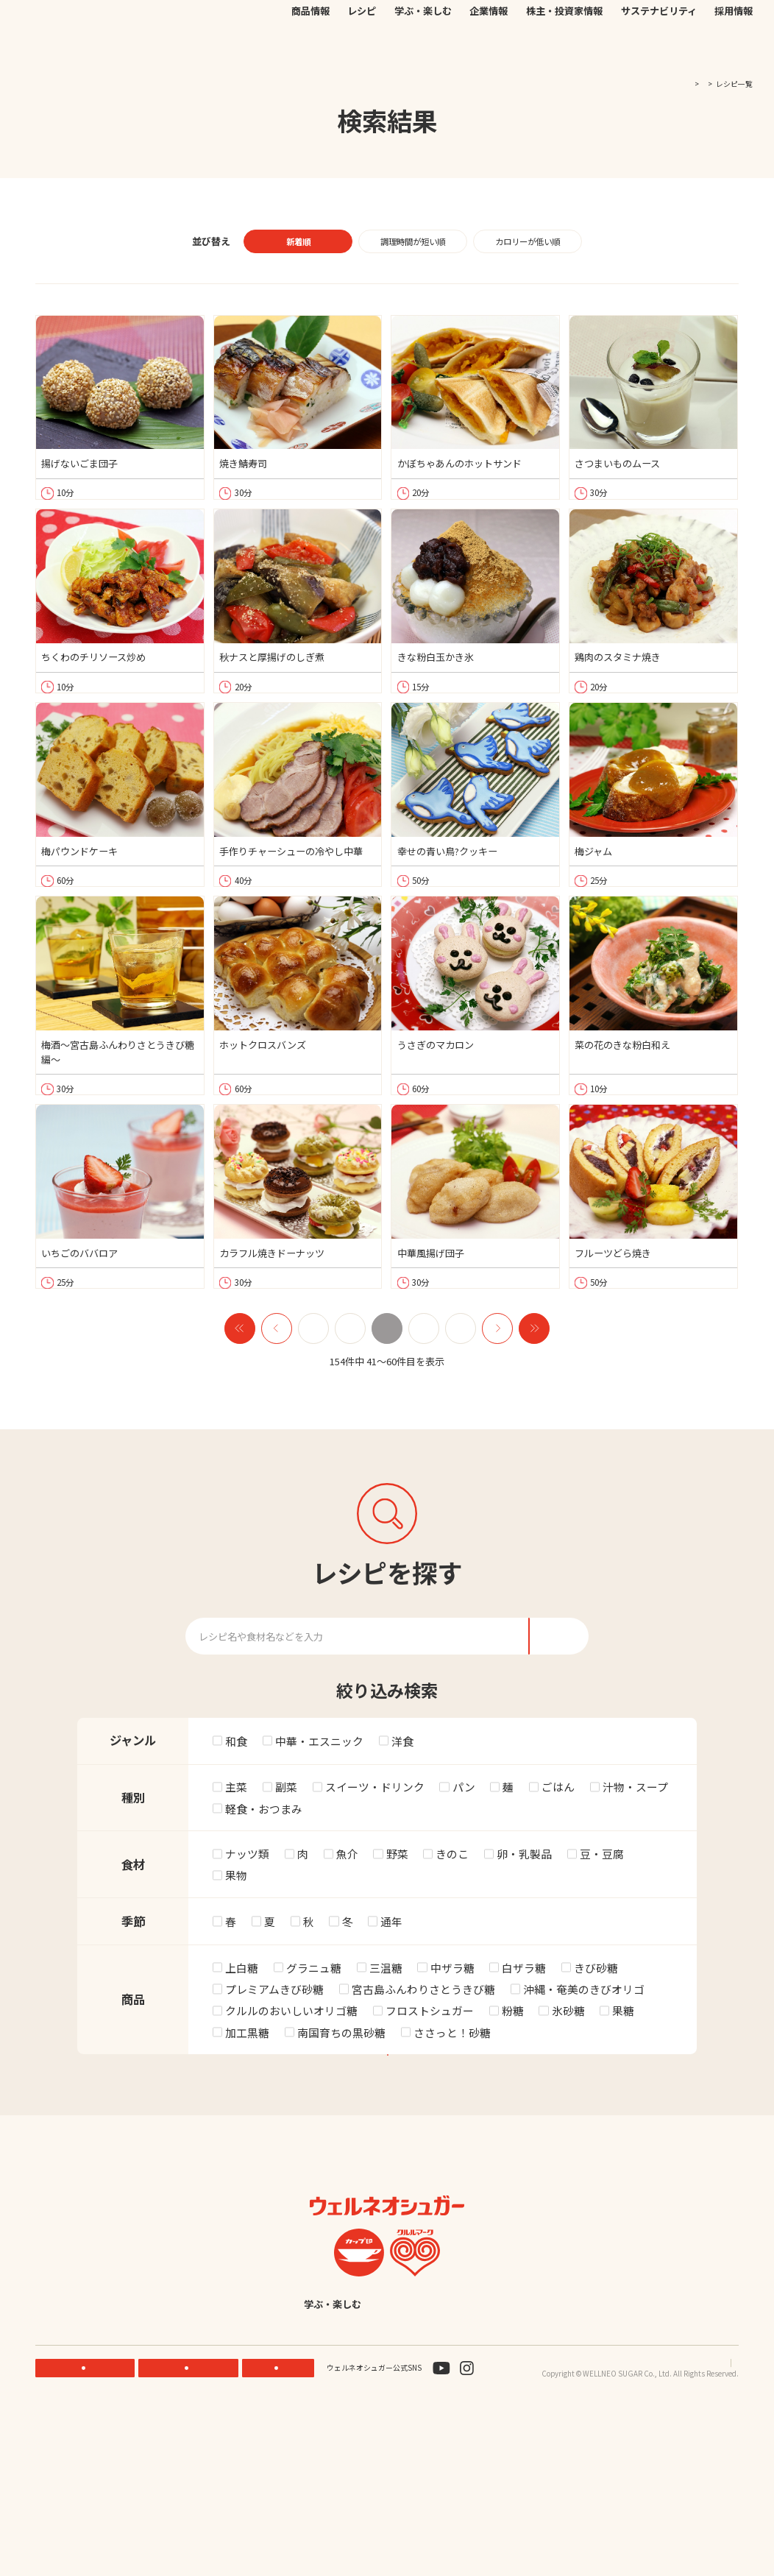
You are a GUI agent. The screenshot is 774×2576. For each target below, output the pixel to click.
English (480, 2463)
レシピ (361, 49)
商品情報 (310, 49)
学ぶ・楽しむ (423, 49)
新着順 (298, 241)
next (497, 1400)
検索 (694, 25)
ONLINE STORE (191, 2527)
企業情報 (488, 49)
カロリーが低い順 (527, 241)
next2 (534, 1400)
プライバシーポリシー (643, 2521)
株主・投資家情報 (564, 49)
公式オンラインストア (452, 23)
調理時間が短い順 (412, 241)
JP (573, 23)
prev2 (239, 1400)
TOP (660, 84)
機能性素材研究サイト (364, 23)
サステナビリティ (659, 49)
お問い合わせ (526, 23)
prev (276, 1400)
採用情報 (733, 49)
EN (590, 23)
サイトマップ (717, 2521)
